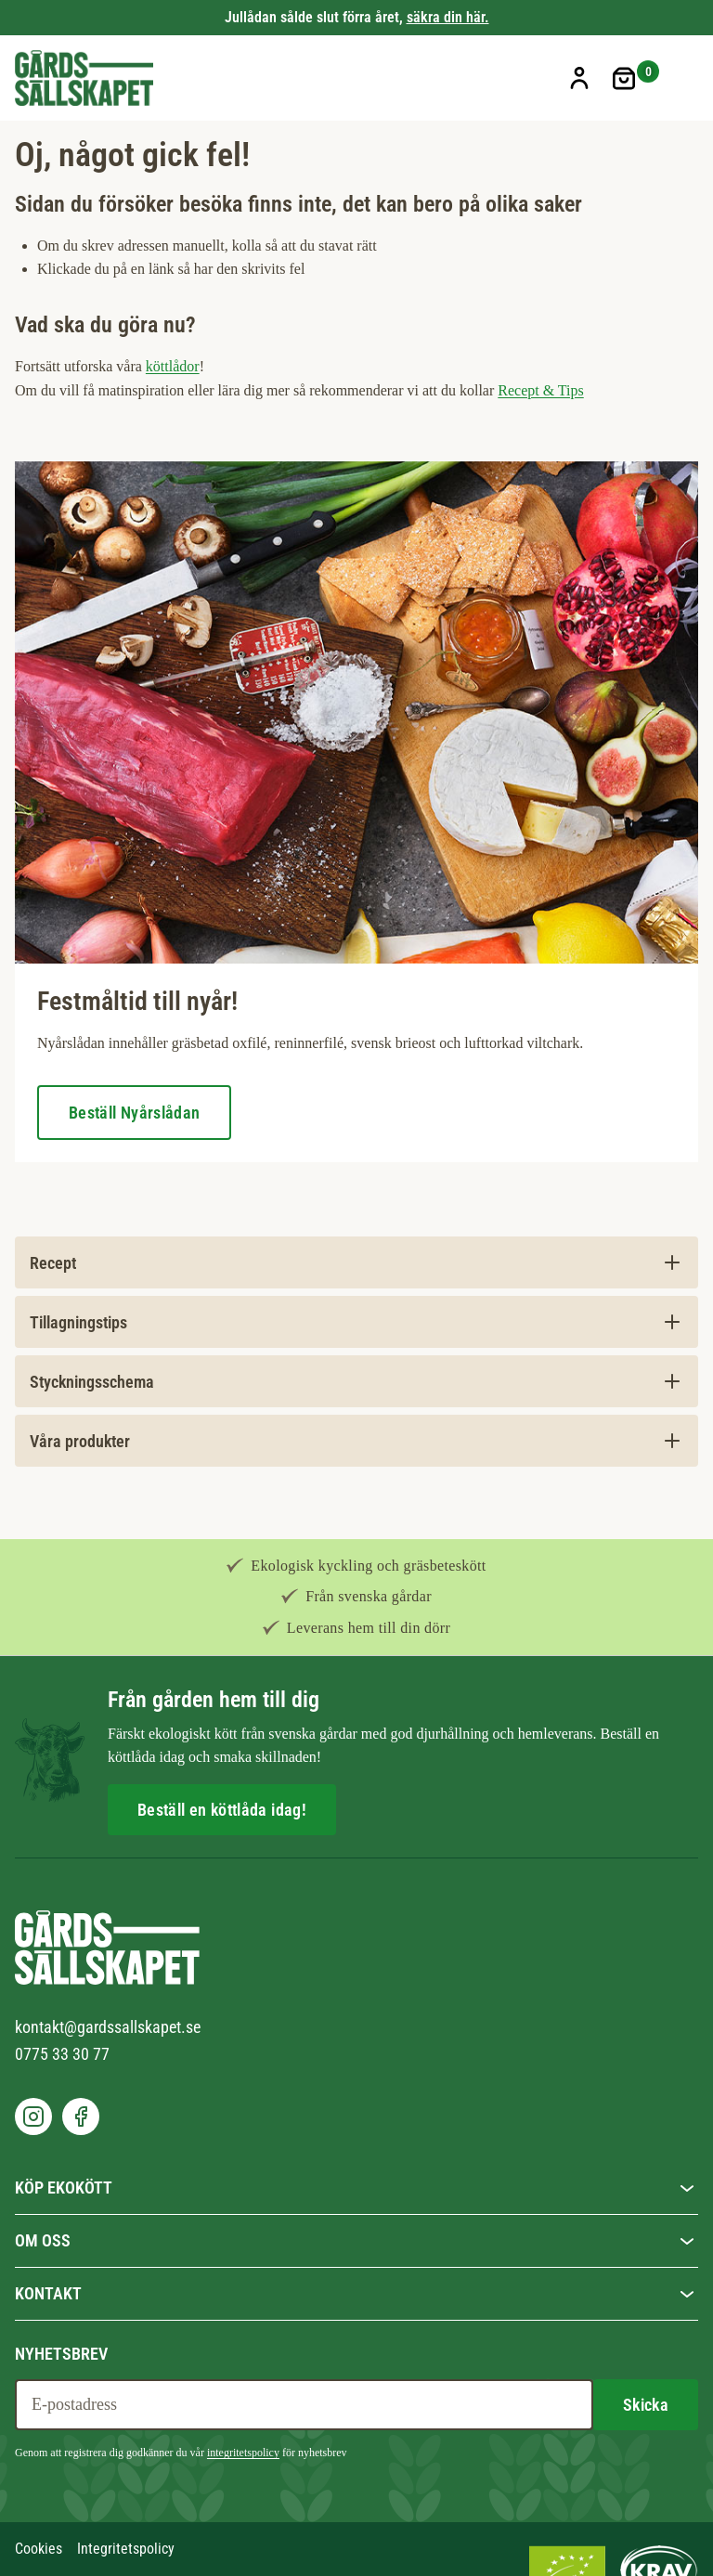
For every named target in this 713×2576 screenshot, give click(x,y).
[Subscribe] (645, 2404)
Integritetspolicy (126, 2548)
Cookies (38, 2548)
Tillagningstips (78, 1322)
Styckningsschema (92, 1382)
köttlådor (173, 366)
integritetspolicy (243, 2452)
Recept (53, 1263)
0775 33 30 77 (62, 2054)
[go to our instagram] (33, 2116)
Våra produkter (80, 1441)
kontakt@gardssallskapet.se (108, 2027)
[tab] (356, 1262)
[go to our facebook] (80, 2116)
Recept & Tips (540, 390)
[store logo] (84, 78)
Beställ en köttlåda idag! (221, 1809)
